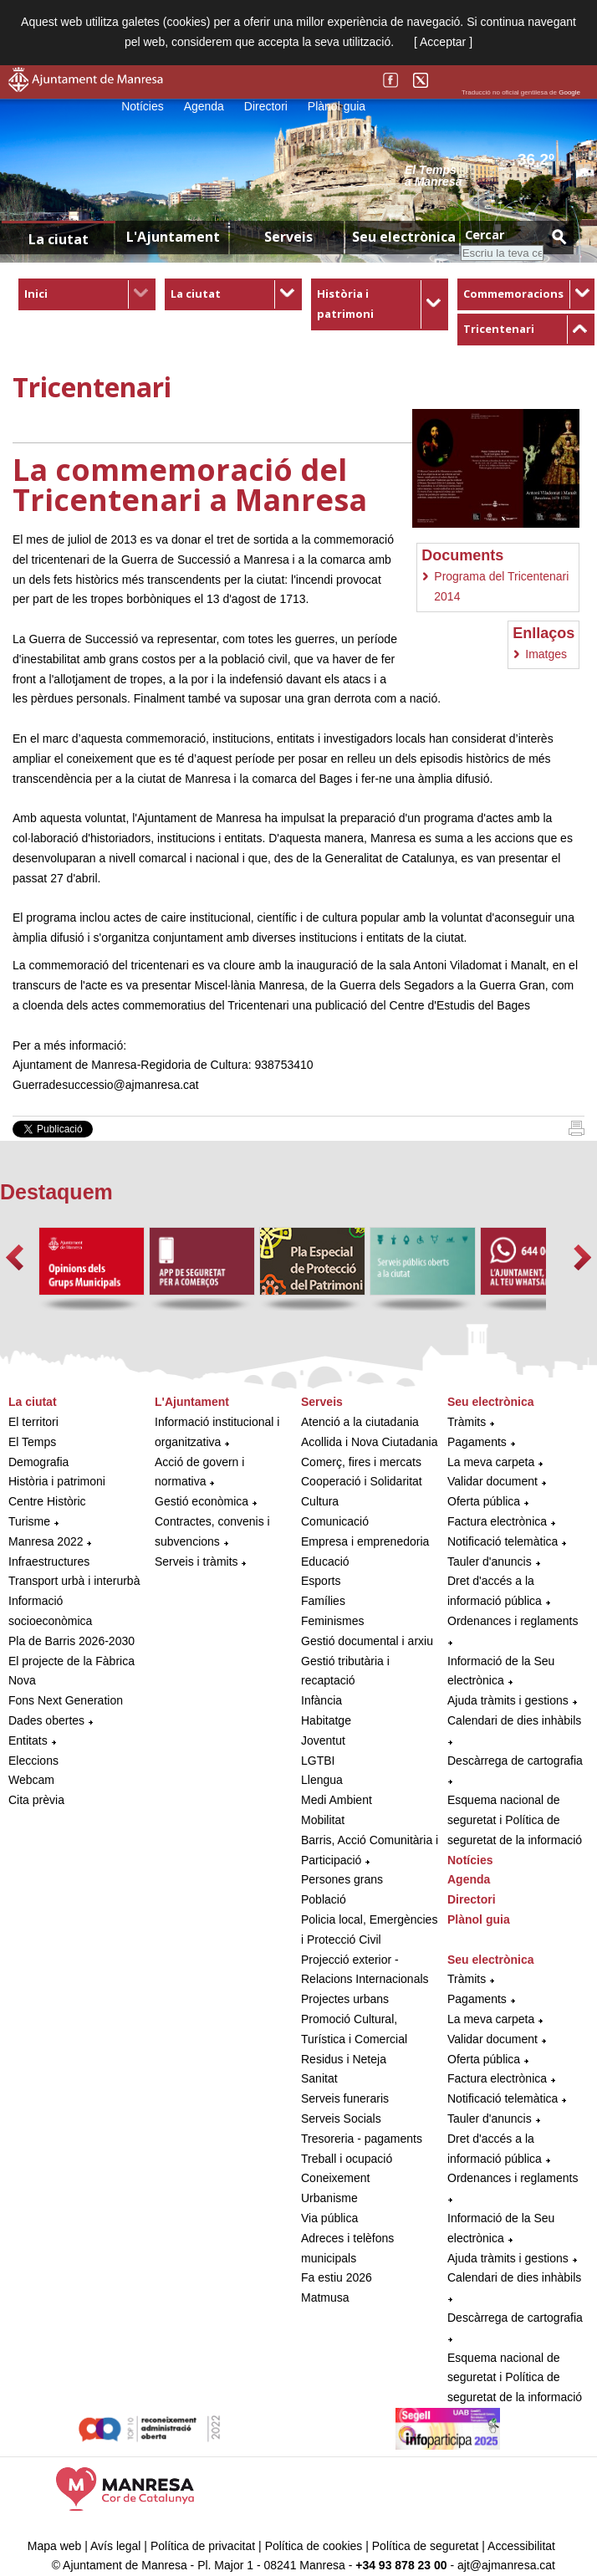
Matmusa (325, 2297)
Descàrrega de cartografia (515, 1760)
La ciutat (196, 293)
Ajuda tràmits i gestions (508, 1700)
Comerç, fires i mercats (361, 1462)
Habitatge (326, 1720)
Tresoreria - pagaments (361, 2138)
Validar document (492, 1481)
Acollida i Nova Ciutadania (369, 1442)
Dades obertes (48, 1720)
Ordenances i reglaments (512, 1621)
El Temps (32, 1442)
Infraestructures (48, 1561)
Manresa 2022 (46, 1541)
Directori (266, 106)
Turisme (29, 1521)
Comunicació (335, 1521)
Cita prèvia (36, 1800)
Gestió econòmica (201, 1501)
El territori (33, 1422)
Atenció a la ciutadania (360, 1422)
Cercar (484, 235)
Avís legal (115, 2546)
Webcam (31, 1779)
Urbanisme (329, 2198)
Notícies (142, 106)
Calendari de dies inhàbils (514, 1720)
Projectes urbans (345, 1999)
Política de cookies (314, 2546)
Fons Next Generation (65, 1700)
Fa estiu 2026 (336, 2277)
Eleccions (33, 1760)
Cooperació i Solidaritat (361, 1481)
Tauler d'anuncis (489, 1561)
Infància (321, 1700)
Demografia (38, 1462)
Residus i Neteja (343, 2059)
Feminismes (332, 1621)
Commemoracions (513, 293)
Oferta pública (483, 1501)
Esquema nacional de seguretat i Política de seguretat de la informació (514, 1820)
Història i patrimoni (56, 1481)
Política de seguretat (425, 2546)
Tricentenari (498, 328)
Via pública (329, 2218)
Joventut (323, 1740)
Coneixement (335, 2178)
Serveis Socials (341, 2118)
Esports (320, 1580)
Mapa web (55, 2546)
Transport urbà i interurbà (74, 1580)
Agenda (204, 106)
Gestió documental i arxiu (367, 1641)
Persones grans (342, 1879)
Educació (325, 1561)
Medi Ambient (336, 1800)
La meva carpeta (490, 1462)
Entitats (28, 1740)
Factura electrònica (497, 1521)
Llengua (322, 1779)
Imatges (546, 654)
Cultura (320, 1501)
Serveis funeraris (345, 2098)
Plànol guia (336, 106)
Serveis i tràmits (196, 1561)
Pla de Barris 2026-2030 (71, 1641)
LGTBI (317, 1760)
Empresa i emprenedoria (365, 1541)
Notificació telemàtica (502, 1541)
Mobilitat (322, 1820)
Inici (36, 293)
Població (323, 1899)
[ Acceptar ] (443, 42)
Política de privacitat (203, 2546)
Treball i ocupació (346, 2158)
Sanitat (319, 2078)
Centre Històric (47, 1501)
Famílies (323, 1600)
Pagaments (477, 1442)
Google (569, 92)
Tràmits (466, 1422)
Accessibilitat (521, 2546)
